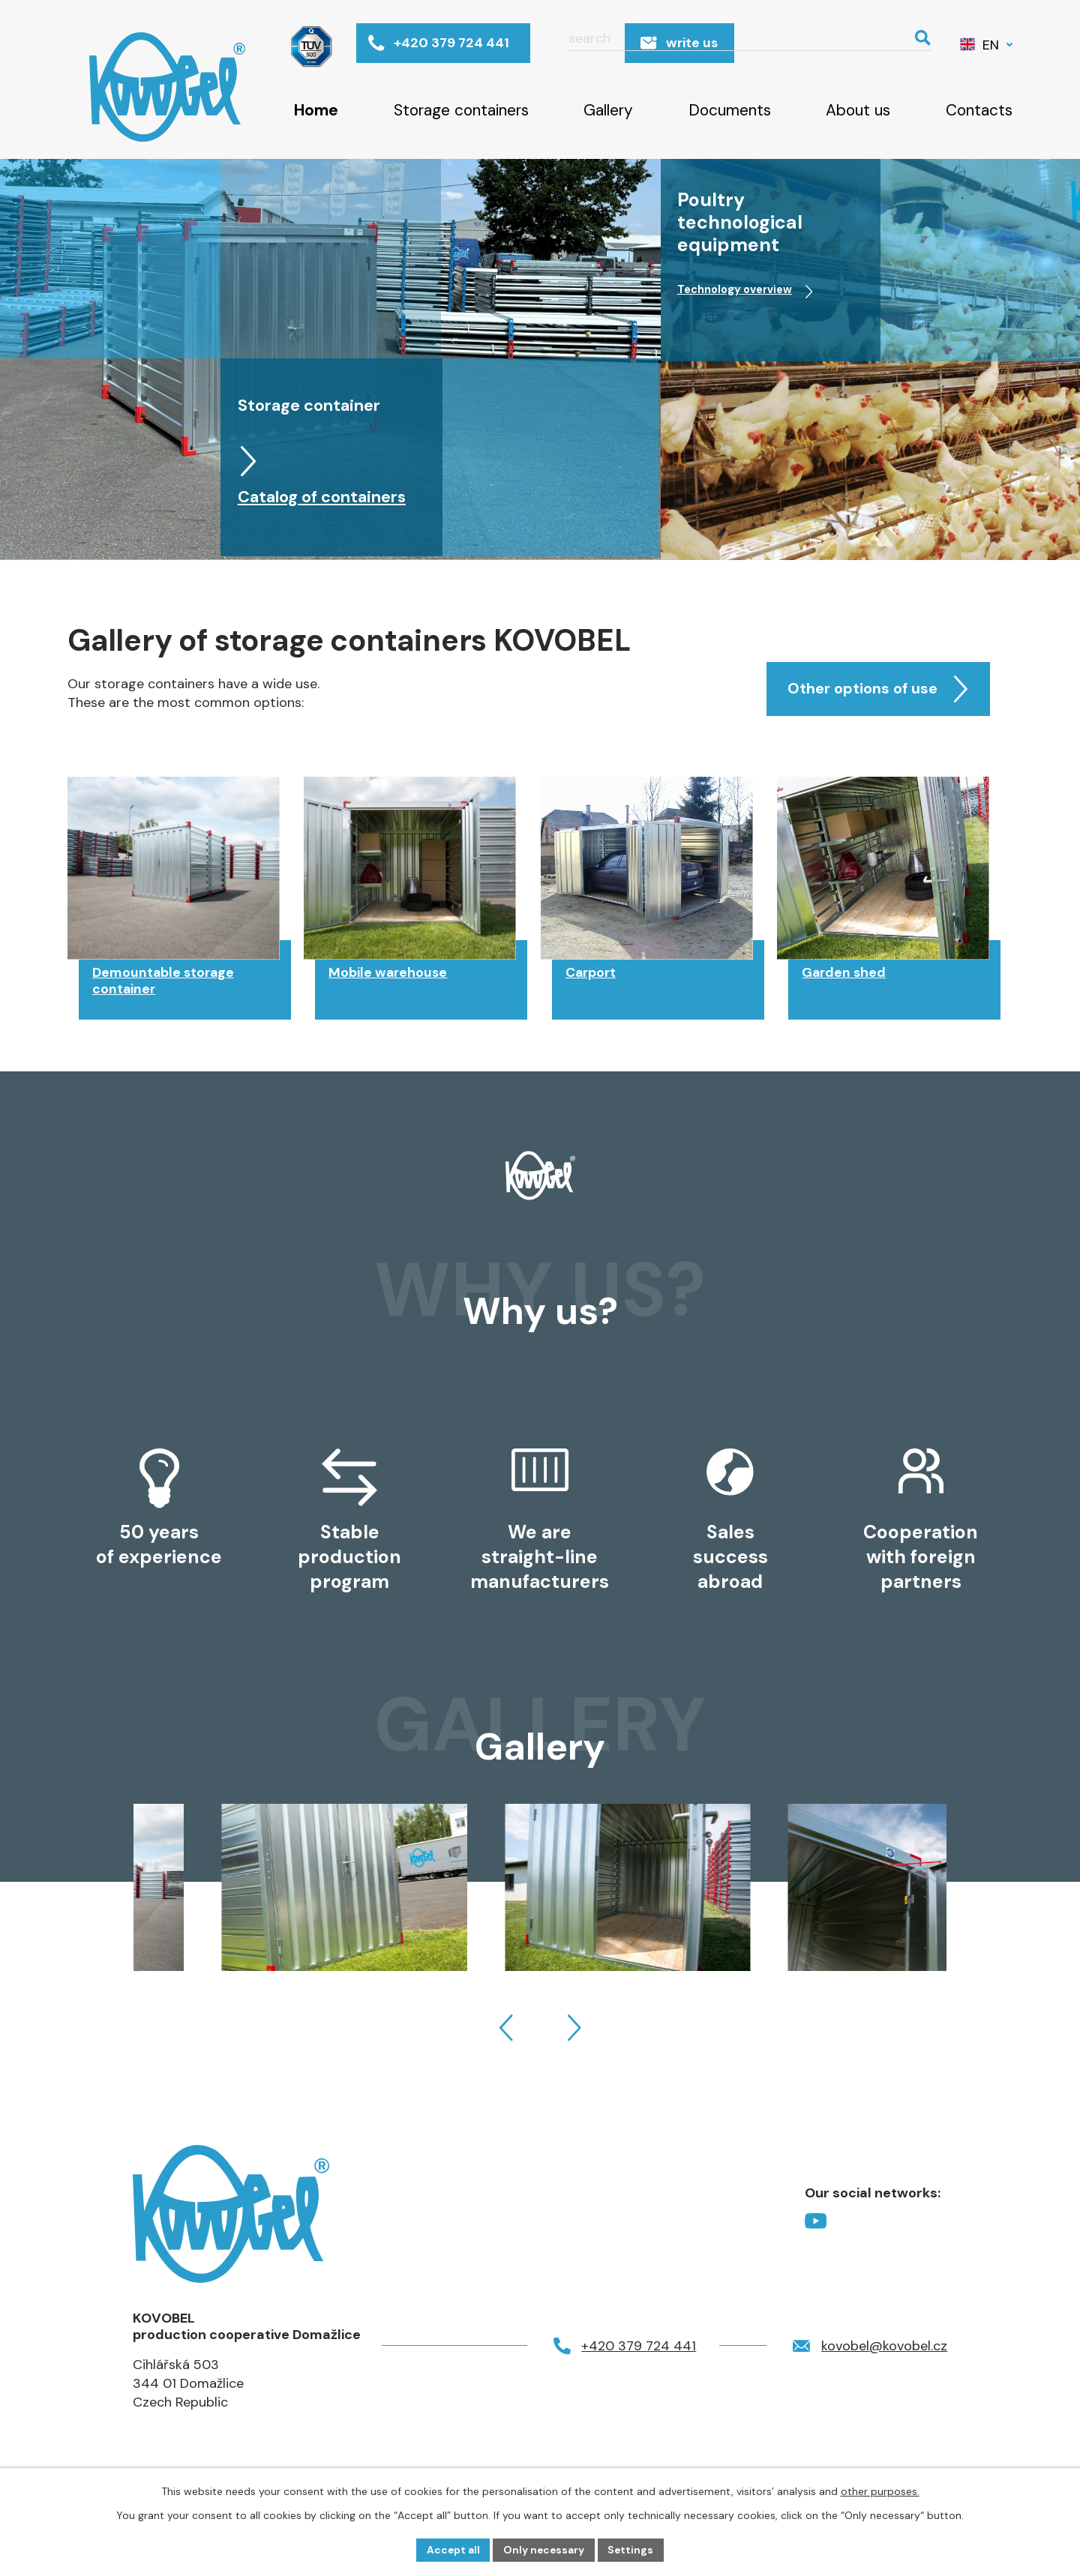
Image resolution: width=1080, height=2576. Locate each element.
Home (316, 110)
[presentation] (506, 2042)
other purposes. (880, 2490)
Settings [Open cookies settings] (633, 2549)
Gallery (608, 110)
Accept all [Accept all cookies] (451, 2549)
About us (858, 110)
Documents (729, 110)
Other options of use (869, 692)
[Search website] (826, 44)
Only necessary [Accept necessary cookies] (544, 2549)
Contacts (979, 110)
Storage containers (461, 110)
